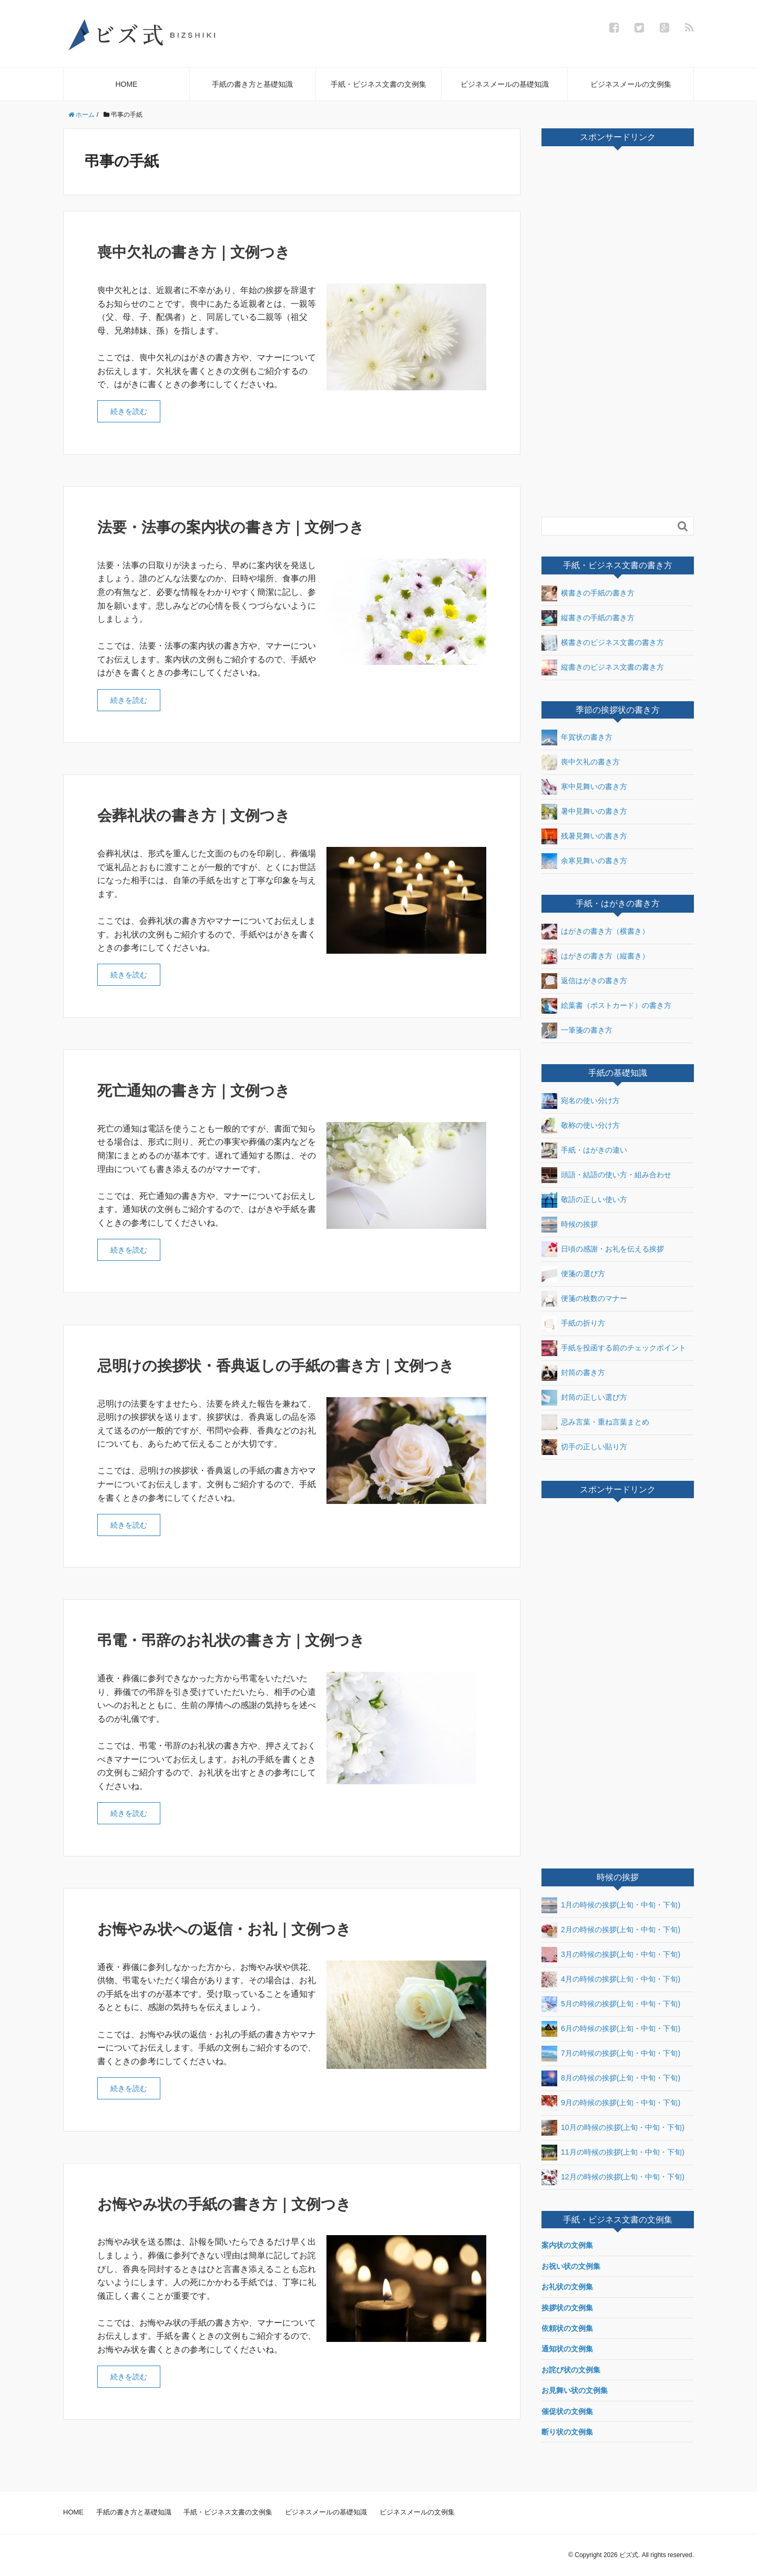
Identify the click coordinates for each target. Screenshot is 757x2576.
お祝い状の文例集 (570, 2266)
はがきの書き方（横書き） (595, 932)
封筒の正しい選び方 (584, 1398)
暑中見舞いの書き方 (584, 812)
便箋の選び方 (573, 1274)
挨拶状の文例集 (567, 2308)
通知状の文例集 (567, 2349)
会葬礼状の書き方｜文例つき (193, 815)
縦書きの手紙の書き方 (588, 618)
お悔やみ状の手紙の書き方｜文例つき (224, 2204)
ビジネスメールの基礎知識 (505, 84)
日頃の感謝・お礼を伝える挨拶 (602, 1249)
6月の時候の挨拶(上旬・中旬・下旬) (610, 2029)
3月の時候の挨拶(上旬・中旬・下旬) (610, 1955)
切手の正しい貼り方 (584, 1447)
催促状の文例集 (567, 2411)
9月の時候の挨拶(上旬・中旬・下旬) (610, 2103)
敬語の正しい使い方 (584, 1200)
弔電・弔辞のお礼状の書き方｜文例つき (231, 1640)
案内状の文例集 (567, 2245)
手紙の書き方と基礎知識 (252, 84)
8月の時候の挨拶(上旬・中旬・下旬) (610, 2078)
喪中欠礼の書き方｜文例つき (193, 252)
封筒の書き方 (573, 1373)
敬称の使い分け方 (580, 1126)
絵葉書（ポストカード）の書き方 (606, 1006)
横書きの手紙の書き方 (588, 593)
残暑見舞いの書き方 (584, 836)
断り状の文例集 (567, 2432)
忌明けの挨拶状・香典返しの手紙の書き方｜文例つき (275, 1366)
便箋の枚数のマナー (584, 1299)
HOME (126, 84)
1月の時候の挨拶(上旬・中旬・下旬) (610, 1905)
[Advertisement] (620, 334)
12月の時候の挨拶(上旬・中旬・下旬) (612, 2177)
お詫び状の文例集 (570, 2370)
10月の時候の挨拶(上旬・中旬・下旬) (612, 2128)
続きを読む (128, 411)
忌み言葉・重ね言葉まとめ (595, 1422)
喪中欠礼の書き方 (580, 762)
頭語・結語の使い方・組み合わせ (606, 1175)
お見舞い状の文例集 (574, 2390)
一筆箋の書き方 (576, 1030)
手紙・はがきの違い (584, 1150)
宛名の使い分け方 (580, 1101)
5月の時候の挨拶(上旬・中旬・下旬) (610, 2004)
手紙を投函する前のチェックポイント (613, 1348)
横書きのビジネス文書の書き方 (602, 643)
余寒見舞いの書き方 (584, 861)
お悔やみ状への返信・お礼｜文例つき (224, 1929)
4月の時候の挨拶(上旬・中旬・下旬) (610, 1979)
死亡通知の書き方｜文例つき (193, 1091)
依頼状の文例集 (567, 2328)
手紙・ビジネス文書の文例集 (378, 84)
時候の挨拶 (569, 1225)
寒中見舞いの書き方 (584, 787)
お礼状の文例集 (567, 2286)
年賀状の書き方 (576, 737)
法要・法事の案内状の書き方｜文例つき (230, 527)
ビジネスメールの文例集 (630, 84)
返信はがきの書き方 (584, 981)
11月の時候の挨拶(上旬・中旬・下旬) (612, 2152)
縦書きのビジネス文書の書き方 (602, 667)
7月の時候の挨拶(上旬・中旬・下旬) (610, 2054)
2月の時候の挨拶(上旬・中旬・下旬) (610, 1930)
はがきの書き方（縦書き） (595, 956)
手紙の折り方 (573, 1323)
